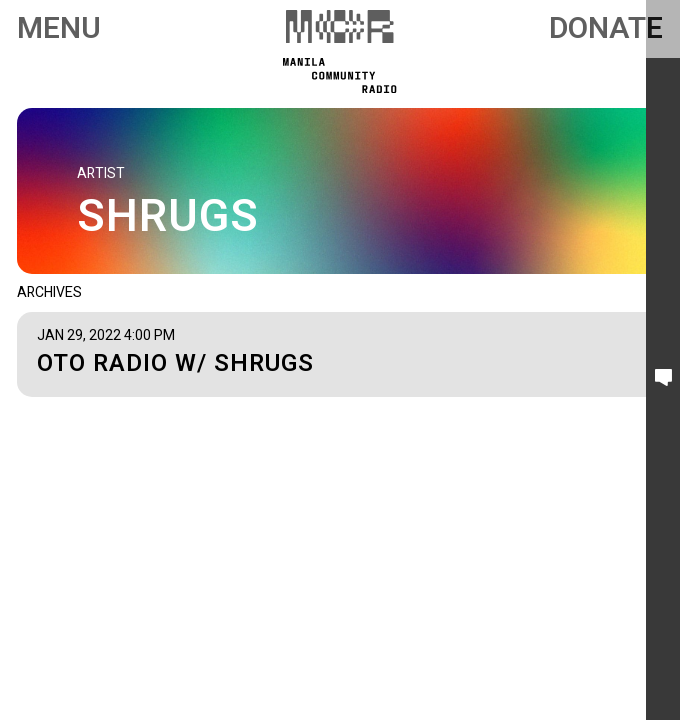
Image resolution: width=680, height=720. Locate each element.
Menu (59, 29)
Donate (606, 29)
